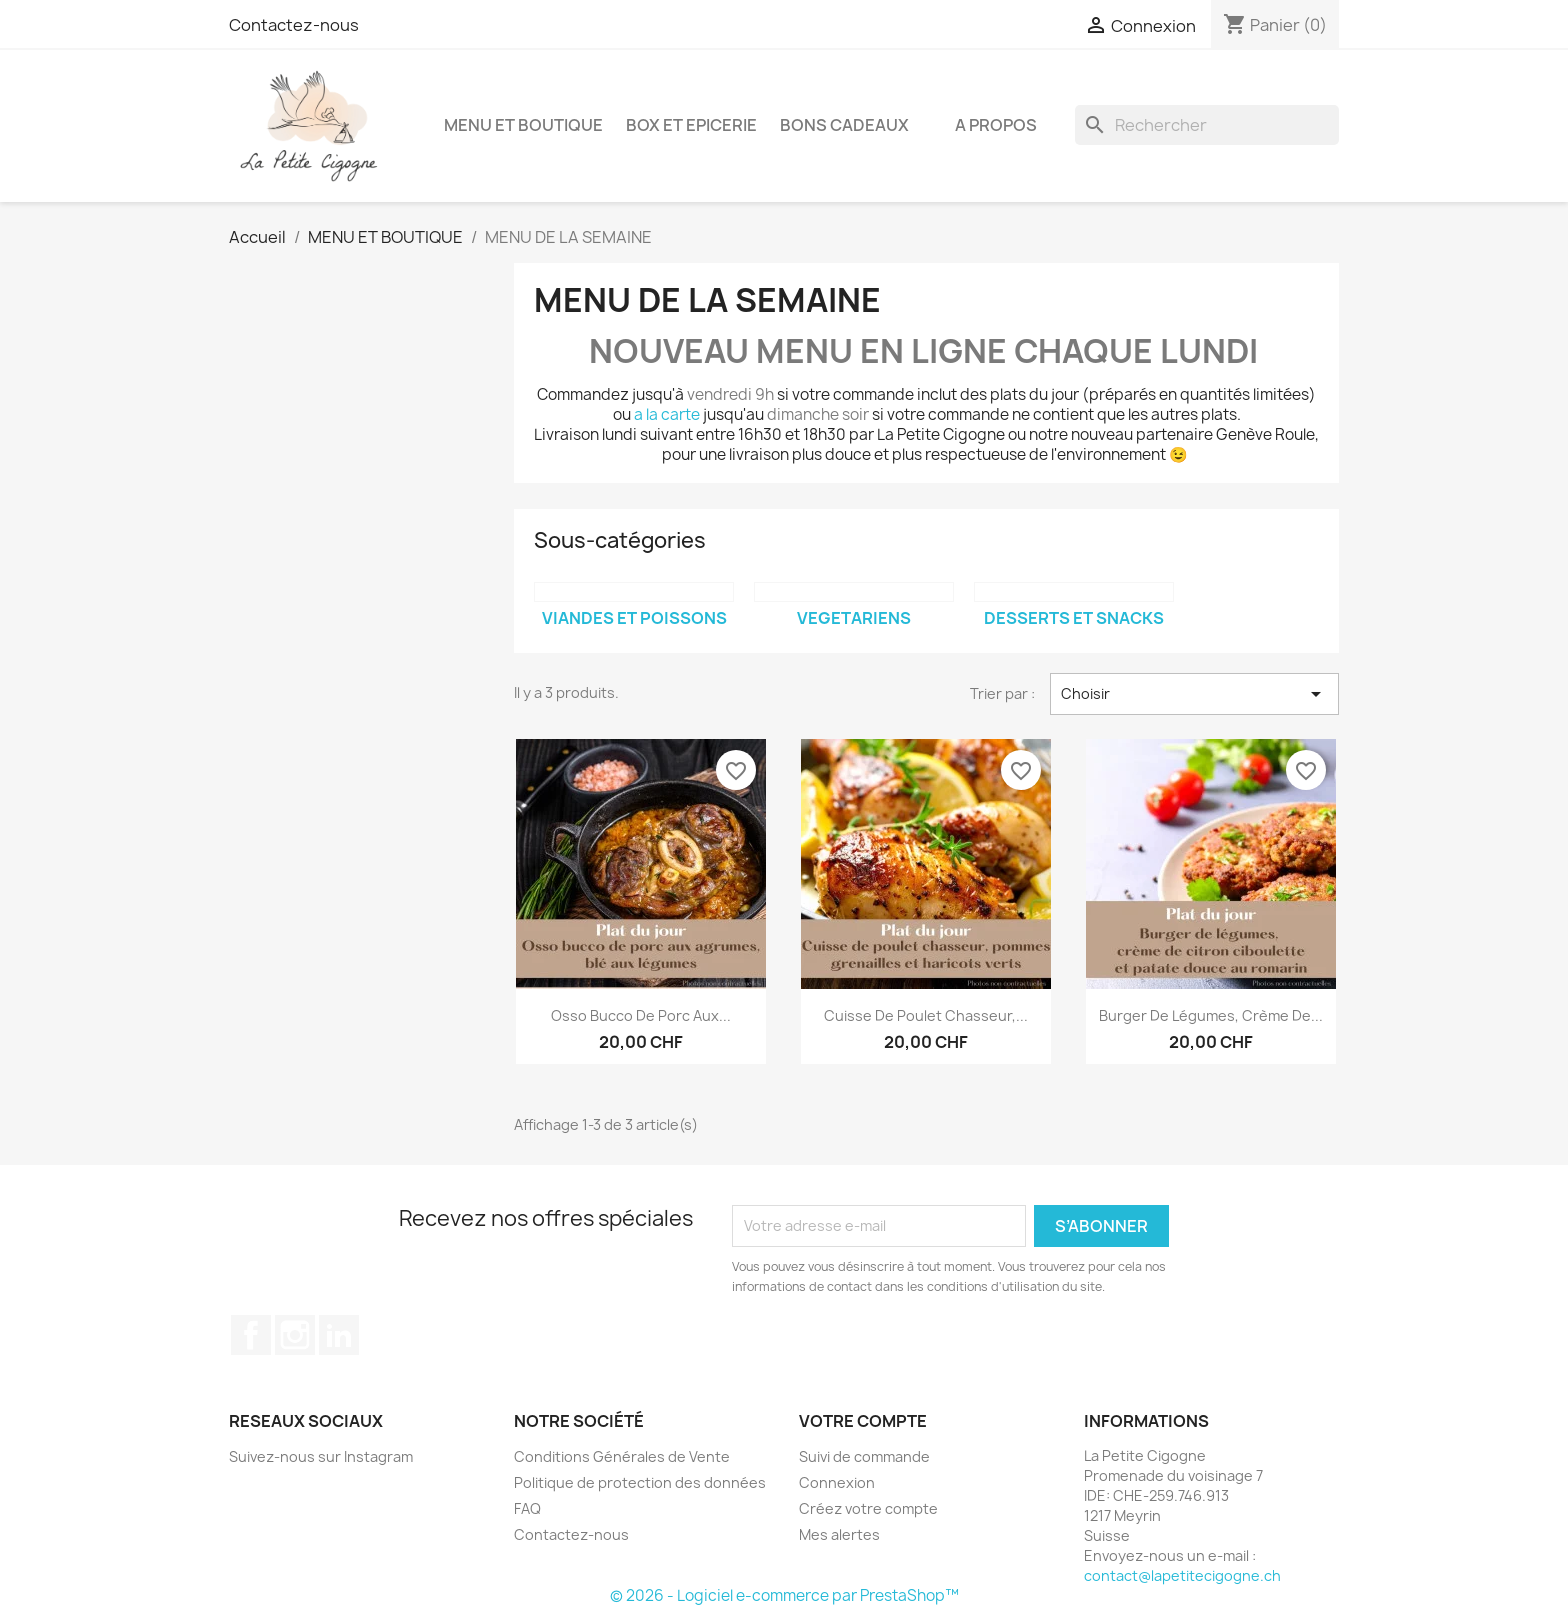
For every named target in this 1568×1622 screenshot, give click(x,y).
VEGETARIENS (854, 618)
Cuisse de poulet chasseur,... (926, 1015)
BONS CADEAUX (844, 125)
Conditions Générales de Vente (622, 1456)
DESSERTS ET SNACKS (1074, 618)
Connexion (837, 1482)
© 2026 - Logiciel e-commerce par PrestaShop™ (784, 1595)
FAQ (527, 1508)
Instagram (295, 1335)
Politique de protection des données (640, 1482)
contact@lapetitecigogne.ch (1182, 1575)
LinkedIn (339, 1335)
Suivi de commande (864, 1456)
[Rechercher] (1207, 125)
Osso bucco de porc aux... (641, 1015)
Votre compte (863, 1421)
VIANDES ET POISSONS (634, 618)
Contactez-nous (294, 25)
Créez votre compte (868, 1508)
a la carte (667, 414)
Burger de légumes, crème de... (1211, 1015)
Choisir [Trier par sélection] (1194, 694)
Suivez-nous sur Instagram (321, 1456)
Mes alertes (839, 1534)
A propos (996, 125)
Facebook (251, 1335)
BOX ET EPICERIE (691, 125)
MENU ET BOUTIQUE (523, 125)
